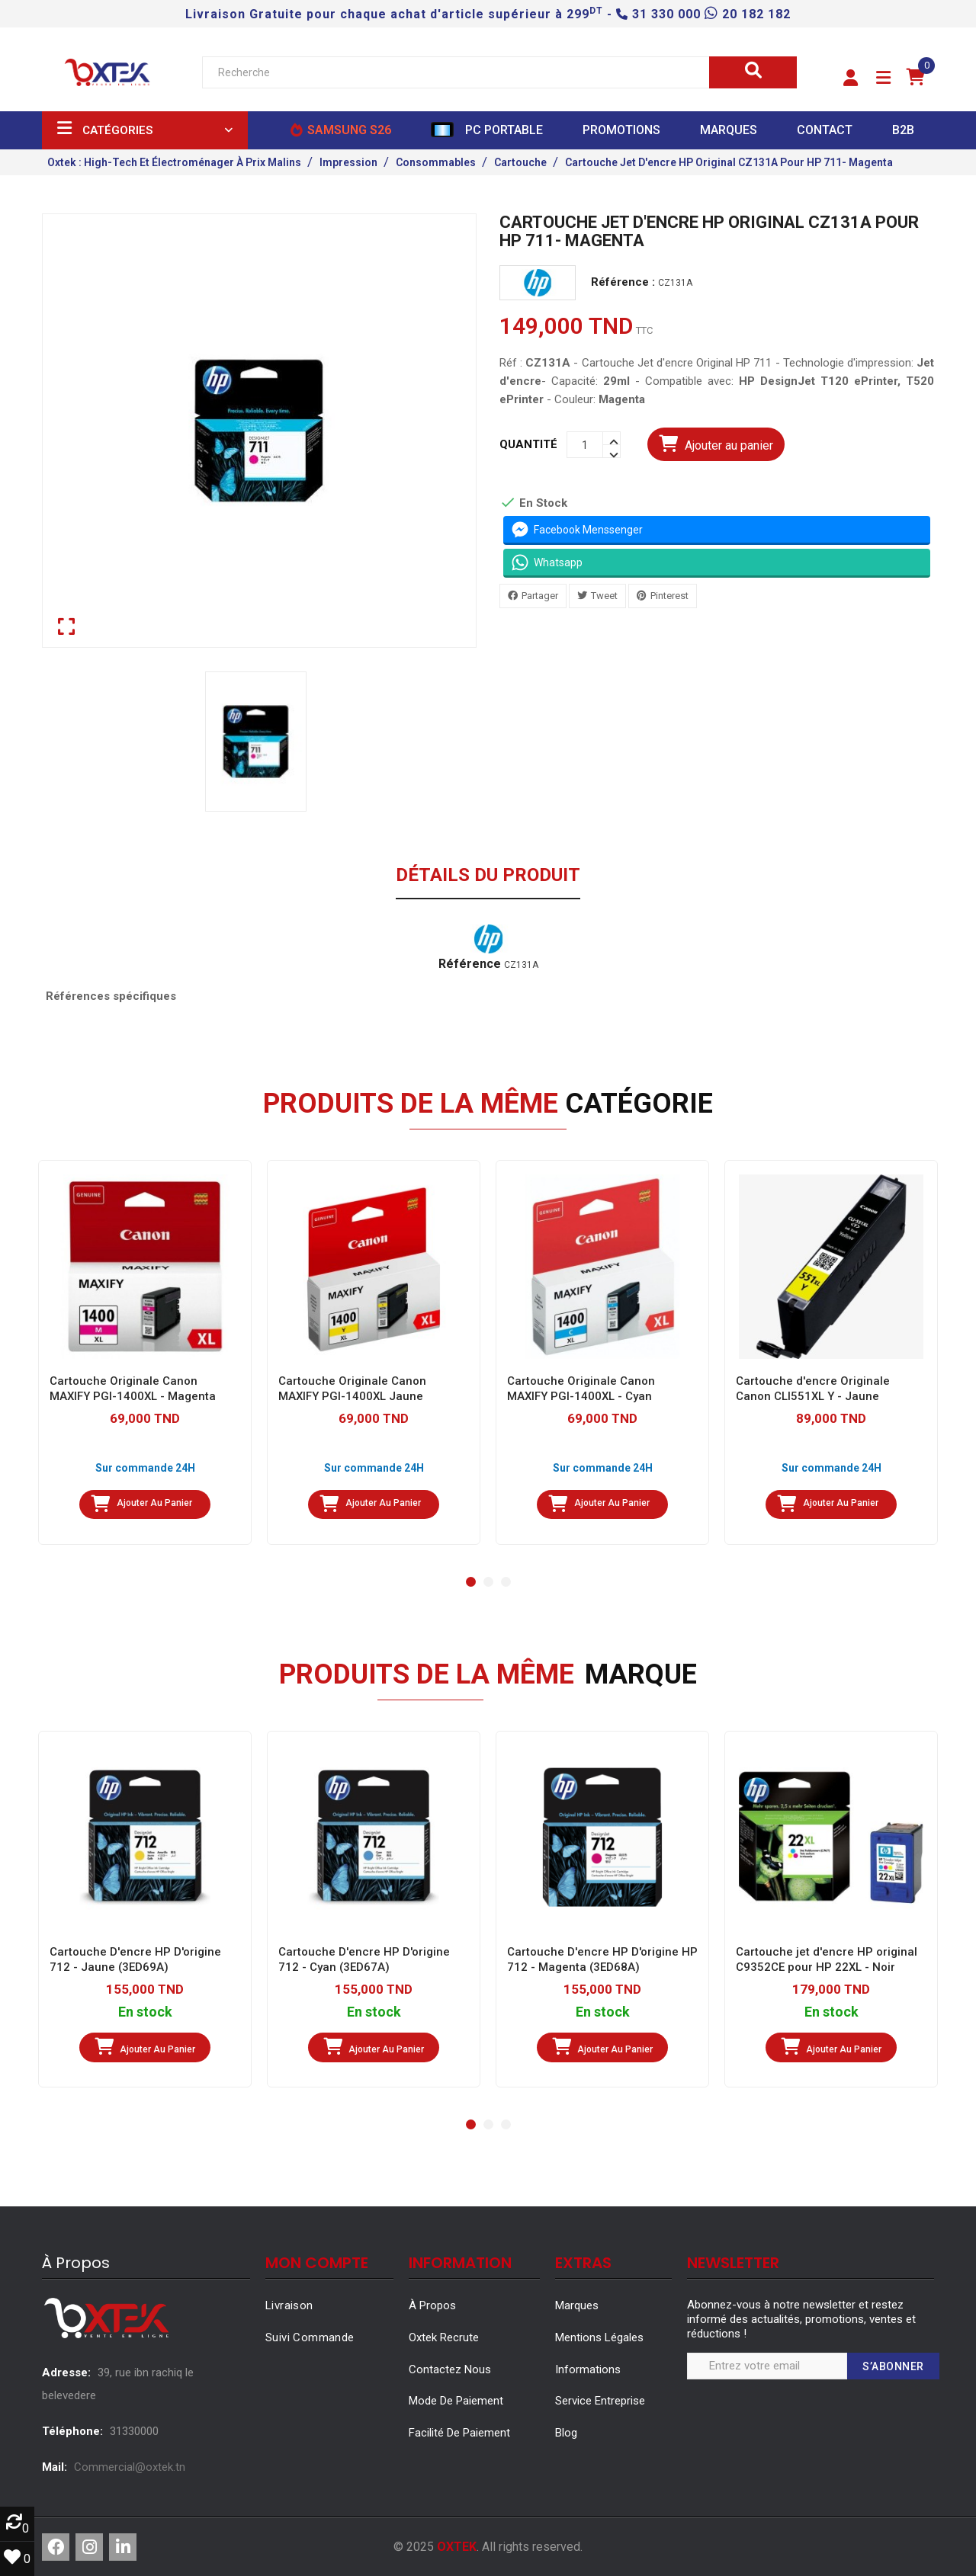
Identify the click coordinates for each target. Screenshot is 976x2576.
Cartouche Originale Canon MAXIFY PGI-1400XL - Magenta (133, 1388)
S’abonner (893, 2366)
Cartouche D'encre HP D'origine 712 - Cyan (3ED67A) (364, 1959)
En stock (145, 2012)
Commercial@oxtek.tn (129, 2467)
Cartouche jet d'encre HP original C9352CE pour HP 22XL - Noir (826, 1959)
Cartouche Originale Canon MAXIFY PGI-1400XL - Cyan (581, 1388)
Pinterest (669, 595)
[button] (850, 78)
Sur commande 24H (145, 1468)
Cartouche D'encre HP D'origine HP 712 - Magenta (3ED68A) (602, 1959)
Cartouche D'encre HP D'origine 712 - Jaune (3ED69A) (135, 1959)
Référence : (623, 282)
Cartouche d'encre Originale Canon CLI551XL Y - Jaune (813, 1388)
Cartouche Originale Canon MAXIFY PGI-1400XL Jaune (352, 1388)
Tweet (604, 595)
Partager (540, 595)
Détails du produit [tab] (488, 876)
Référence (469, 964)
